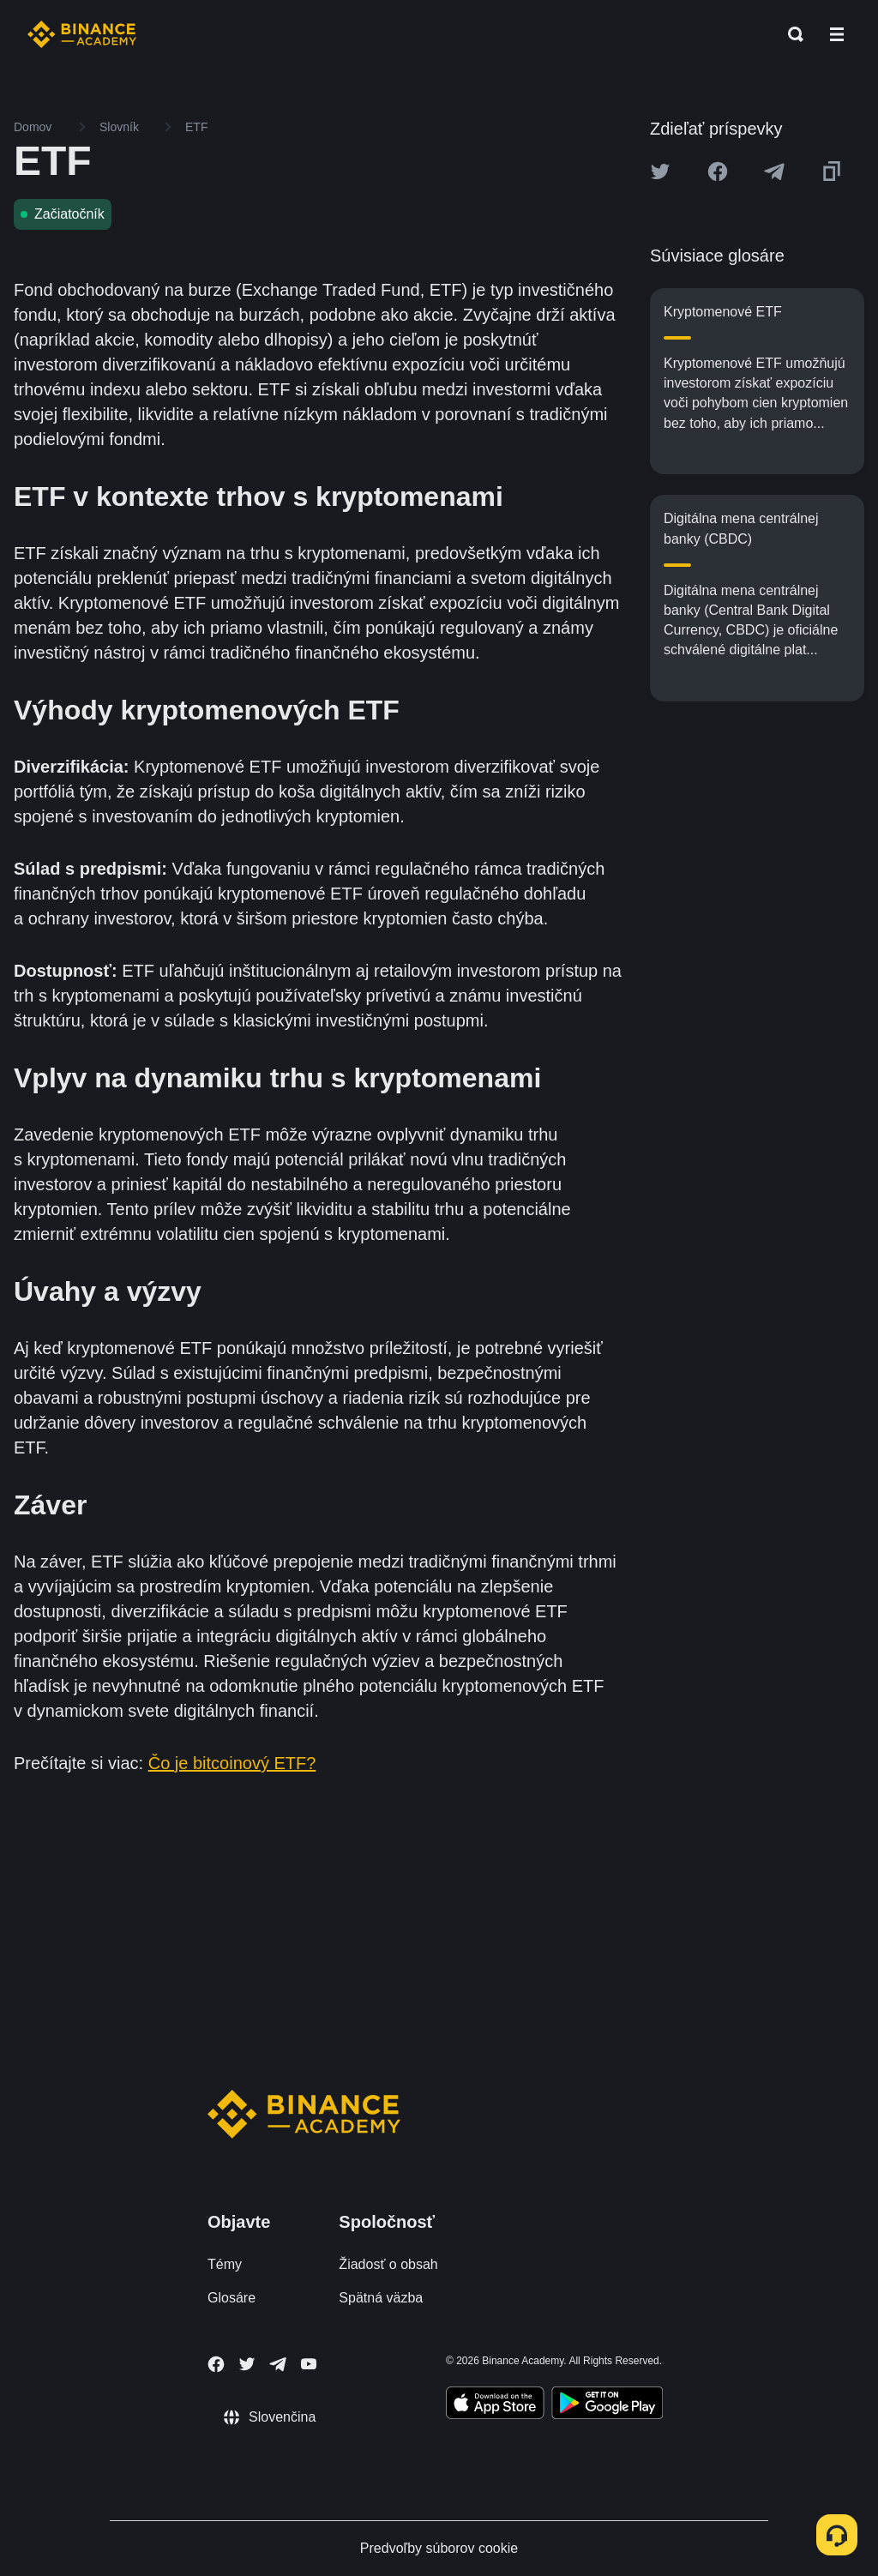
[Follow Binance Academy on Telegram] (277, 2364)
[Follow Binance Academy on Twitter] (247, 2364)
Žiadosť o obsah (388, 2264)
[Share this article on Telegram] (774, 171)
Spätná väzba (381, 2297)
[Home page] (81, 34)
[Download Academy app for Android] (607, 2405)
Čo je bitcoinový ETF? (232, 1763)
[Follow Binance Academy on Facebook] (216, 2364)
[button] (837, 34)
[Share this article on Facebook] (717, 171)
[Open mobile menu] (836, 34)
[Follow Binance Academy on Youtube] (308, 2363)
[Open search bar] (790, 34)
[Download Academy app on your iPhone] (495, 2405)
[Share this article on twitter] (660, 171)
